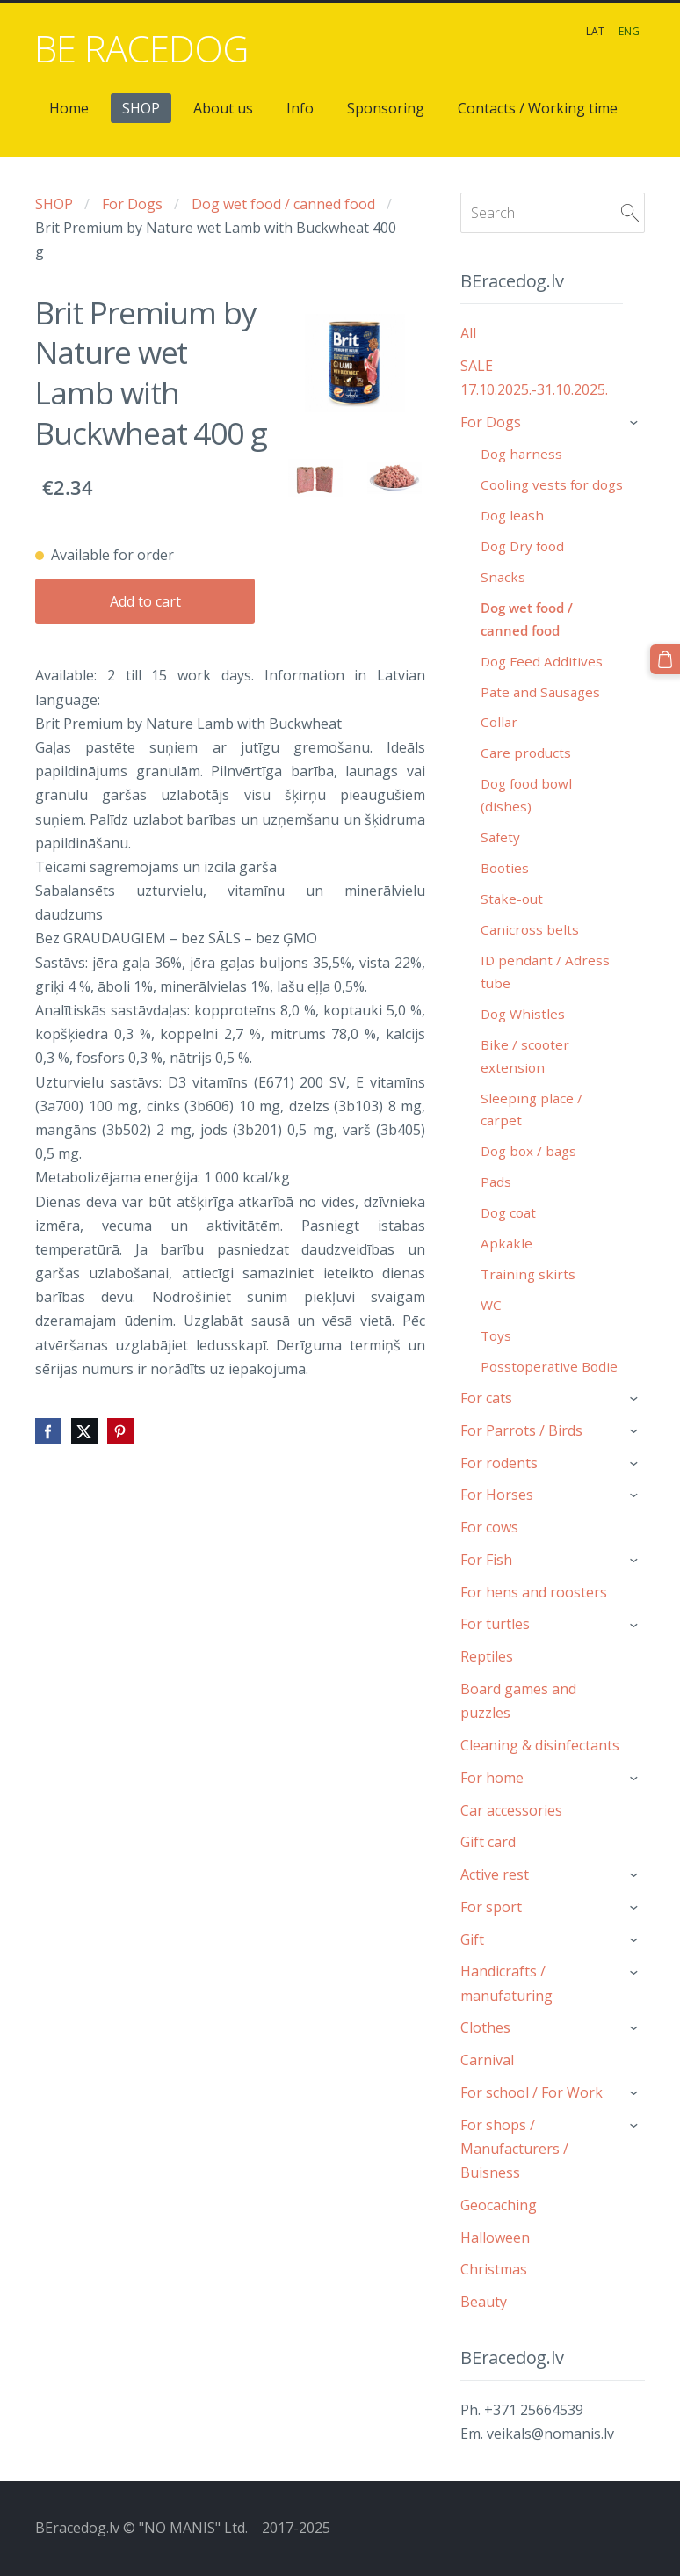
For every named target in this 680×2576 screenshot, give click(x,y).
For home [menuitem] (492, 1777)
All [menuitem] (468, 333)
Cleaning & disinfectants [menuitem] (539, 1745)
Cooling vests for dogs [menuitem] (552, 484)
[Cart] (665, 659)
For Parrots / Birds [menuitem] (521, 1430)
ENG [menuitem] (629, 31)
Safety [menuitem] (500, 837)
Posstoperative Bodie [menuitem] (549, 1366)
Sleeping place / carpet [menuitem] (531, 1109)
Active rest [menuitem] (494, 1874)
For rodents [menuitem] (499, 1463)
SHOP (54, 204)
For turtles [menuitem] (495, 1624)
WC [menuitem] (491, 1304)
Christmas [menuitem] (493, 2269)
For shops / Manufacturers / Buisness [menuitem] (514, 2148)
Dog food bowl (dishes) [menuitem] (526, 795)
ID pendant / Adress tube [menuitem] (545, 971)
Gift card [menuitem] (488, 1842)
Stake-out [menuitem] (512, 898)
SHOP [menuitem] (142, 108)
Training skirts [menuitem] (528, 1274)
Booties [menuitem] (505, 868)
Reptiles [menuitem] (486, 1656)
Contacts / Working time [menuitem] (539, 108)
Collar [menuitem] (499, 722)
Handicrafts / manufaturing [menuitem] (506, 1983)
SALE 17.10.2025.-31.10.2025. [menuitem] (534, 377)
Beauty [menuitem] (483, 2301)
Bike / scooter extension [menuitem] (525, 1056)
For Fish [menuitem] (486, 1559)
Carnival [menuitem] (487, 2060)
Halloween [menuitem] (495, 2237)
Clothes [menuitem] (485, 2027)
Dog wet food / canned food (283, 204)
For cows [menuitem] (489, 1527)
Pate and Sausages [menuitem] (540, 692)
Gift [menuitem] (472, 1939)
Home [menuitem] (70, 108)
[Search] (552, 213)
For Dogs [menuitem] (490, 422)
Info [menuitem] (301, 108)
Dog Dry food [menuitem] (522, 546)
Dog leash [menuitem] (512, 515)
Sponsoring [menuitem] (386, 108)
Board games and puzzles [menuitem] (518, 1700)
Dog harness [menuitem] (521, 453)
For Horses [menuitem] (496, 1494)
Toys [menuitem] (496, 1335)
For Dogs (132, 204)
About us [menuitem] (224, 108)
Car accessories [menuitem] (511, 1810)
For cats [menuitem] (486, 1398)
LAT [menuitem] (595, 31)
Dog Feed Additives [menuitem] (542, 661)
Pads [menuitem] (496, 1181)
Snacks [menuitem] (503, 577)
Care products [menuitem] (526, 752)
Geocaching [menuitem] (498, 2205)
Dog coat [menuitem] (508, 1212)
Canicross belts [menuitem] (530, 929)
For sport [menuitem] (491, 1907)
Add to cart (145, 601)
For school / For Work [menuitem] (531, 2092)
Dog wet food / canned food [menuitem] (527, 619)
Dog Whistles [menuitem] (523, 1013)
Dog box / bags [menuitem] (528, 1151)
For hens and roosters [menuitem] (533, 1592)
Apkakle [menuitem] (506, 1243)
